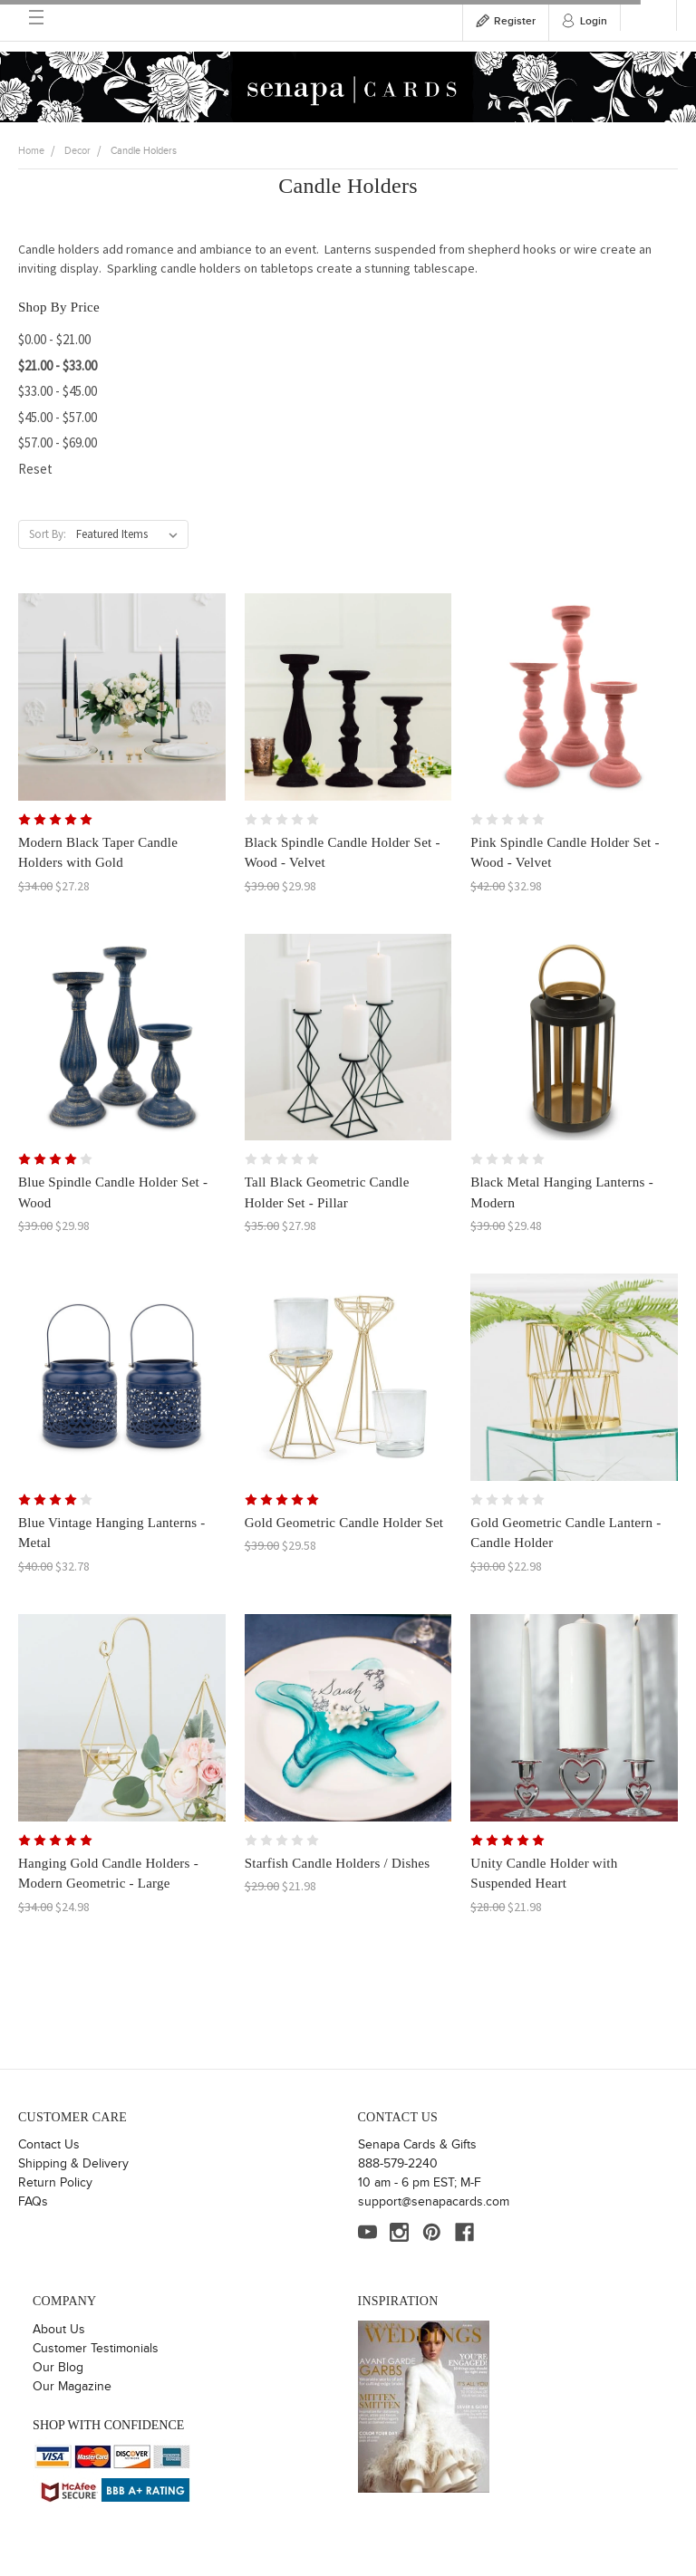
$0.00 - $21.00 (54, 339)
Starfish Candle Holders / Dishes (337, 1863)
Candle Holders (144, 151)
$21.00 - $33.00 (57, 365)
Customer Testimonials (96, 2348)
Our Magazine (72, 2386)
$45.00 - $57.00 (57, 417)
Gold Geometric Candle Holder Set (344, 1522)
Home (31, 151)
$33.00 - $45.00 (57, 390)
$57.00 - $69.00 (57, 442)
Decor (77, 151)
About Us (59, 2329)
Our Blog (58, 2367)
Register (515, 21)
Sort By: (47, 534)
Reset (35, 468)
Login (593, 21)
